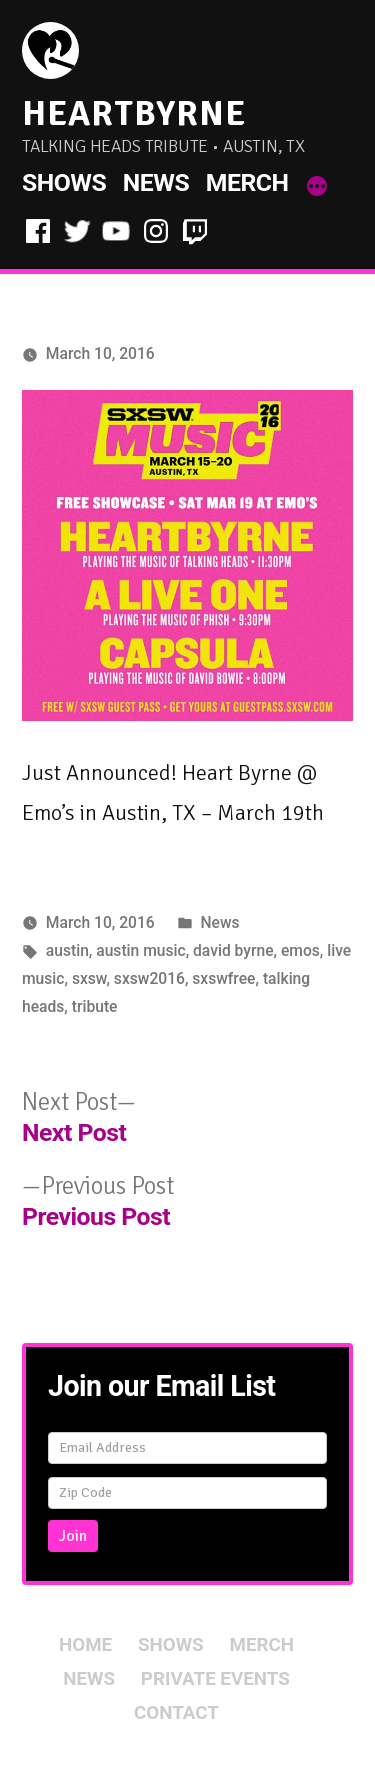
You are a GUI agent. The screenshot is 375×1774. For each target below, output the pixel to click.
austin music (140, 950)
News (156, 182)
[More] (317, 187)
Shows (64, 182)
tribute (95, 1006)
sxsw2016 (149, 978)
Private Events (215, 1679)
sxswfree (223, 978)
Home (85, 1645)
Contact (176, 1713)
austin (67, 950)
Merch (247, 182)
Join (73, 1536)
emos (300, 950)
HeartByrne (134, 113)
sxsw (89, 978)
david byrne (233, 950)
